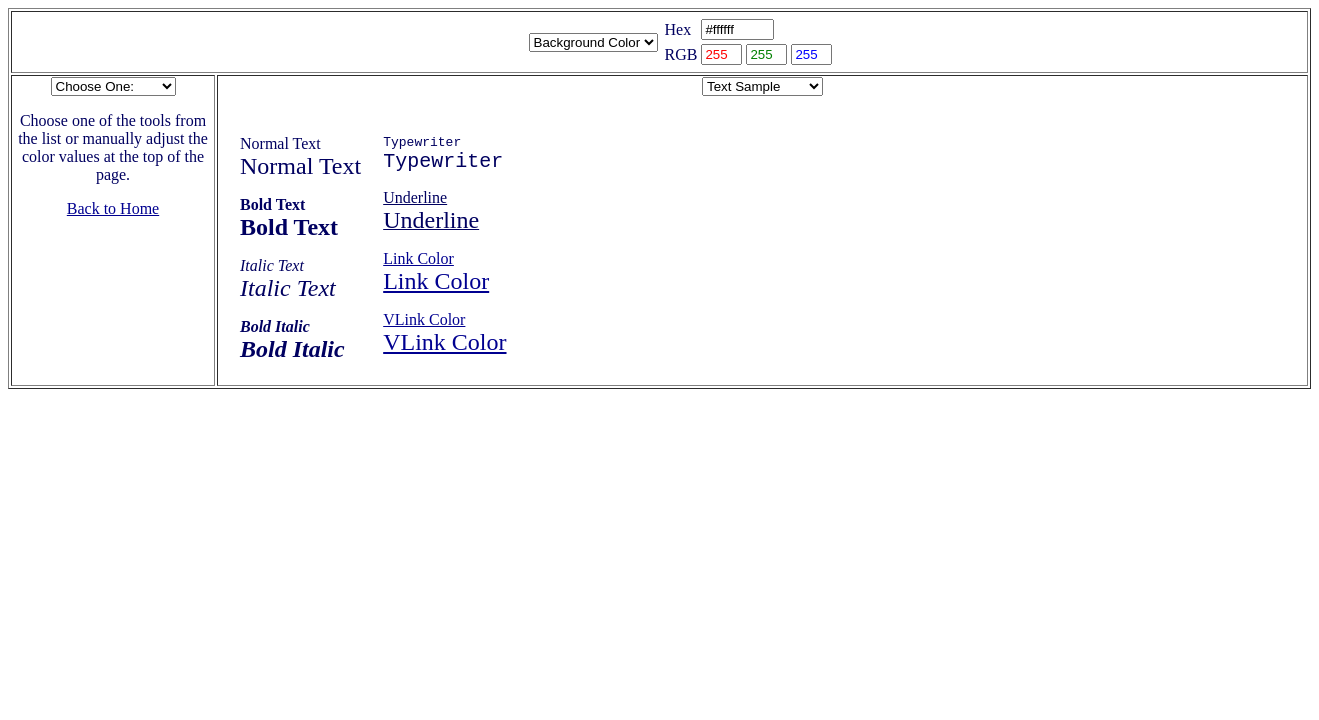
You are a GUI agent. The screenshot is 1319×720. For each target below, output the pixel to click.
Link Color (418, 265)
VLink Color (424, 326)
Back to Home (113, 208)
